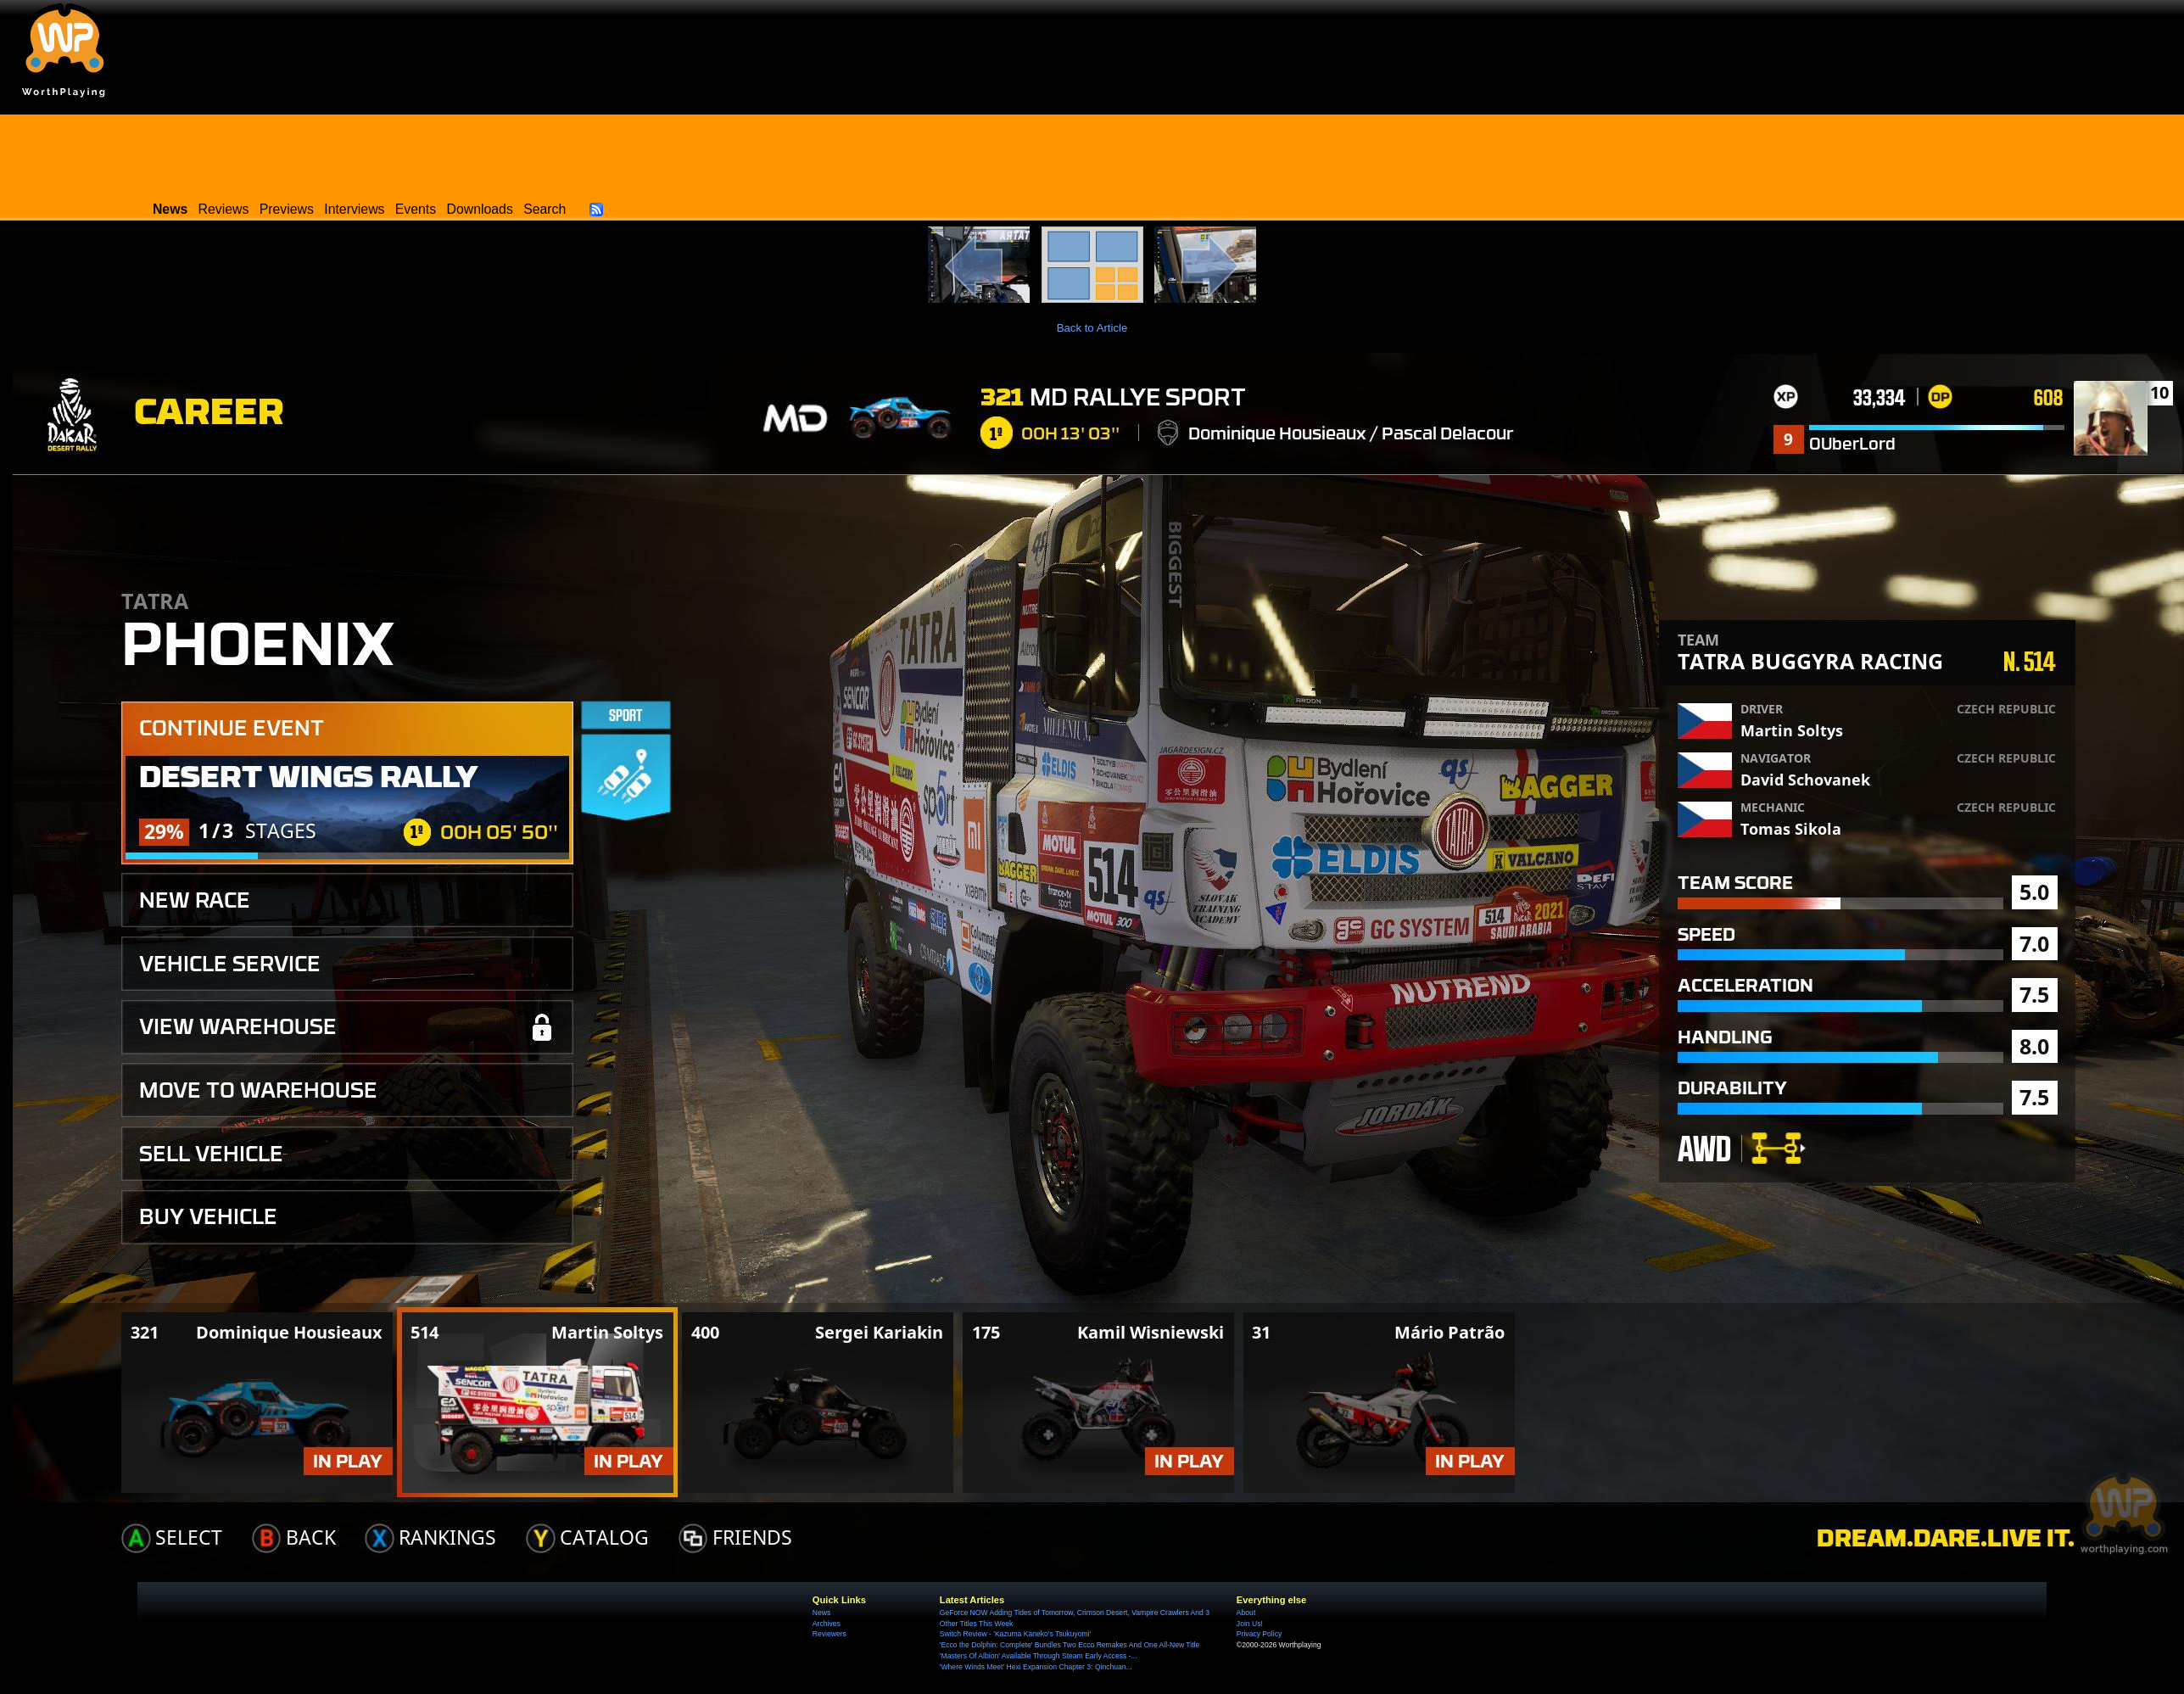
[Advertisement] (1092, 153)
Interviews (354, 209)
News (821, 1612)
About (1246, 1612)
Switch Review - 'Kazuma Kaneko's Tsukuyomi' (1015, 1634)
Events (415, 209)
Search (544, 209)
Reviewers (829, 1634)
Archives (827, 1623)
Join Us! (1250, 1623)
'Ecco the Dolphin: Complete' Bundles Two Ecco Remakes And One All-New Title (1069, 1645)
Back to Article (1092, 327)
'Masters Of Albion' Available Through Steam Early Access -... (1038, 1656)
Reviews (223, 209)
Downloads (480, 209)
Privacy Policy (1259, 1634)
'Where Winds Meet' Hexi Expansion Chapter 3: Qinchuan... (1036, 1667)
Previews (287, 209)
